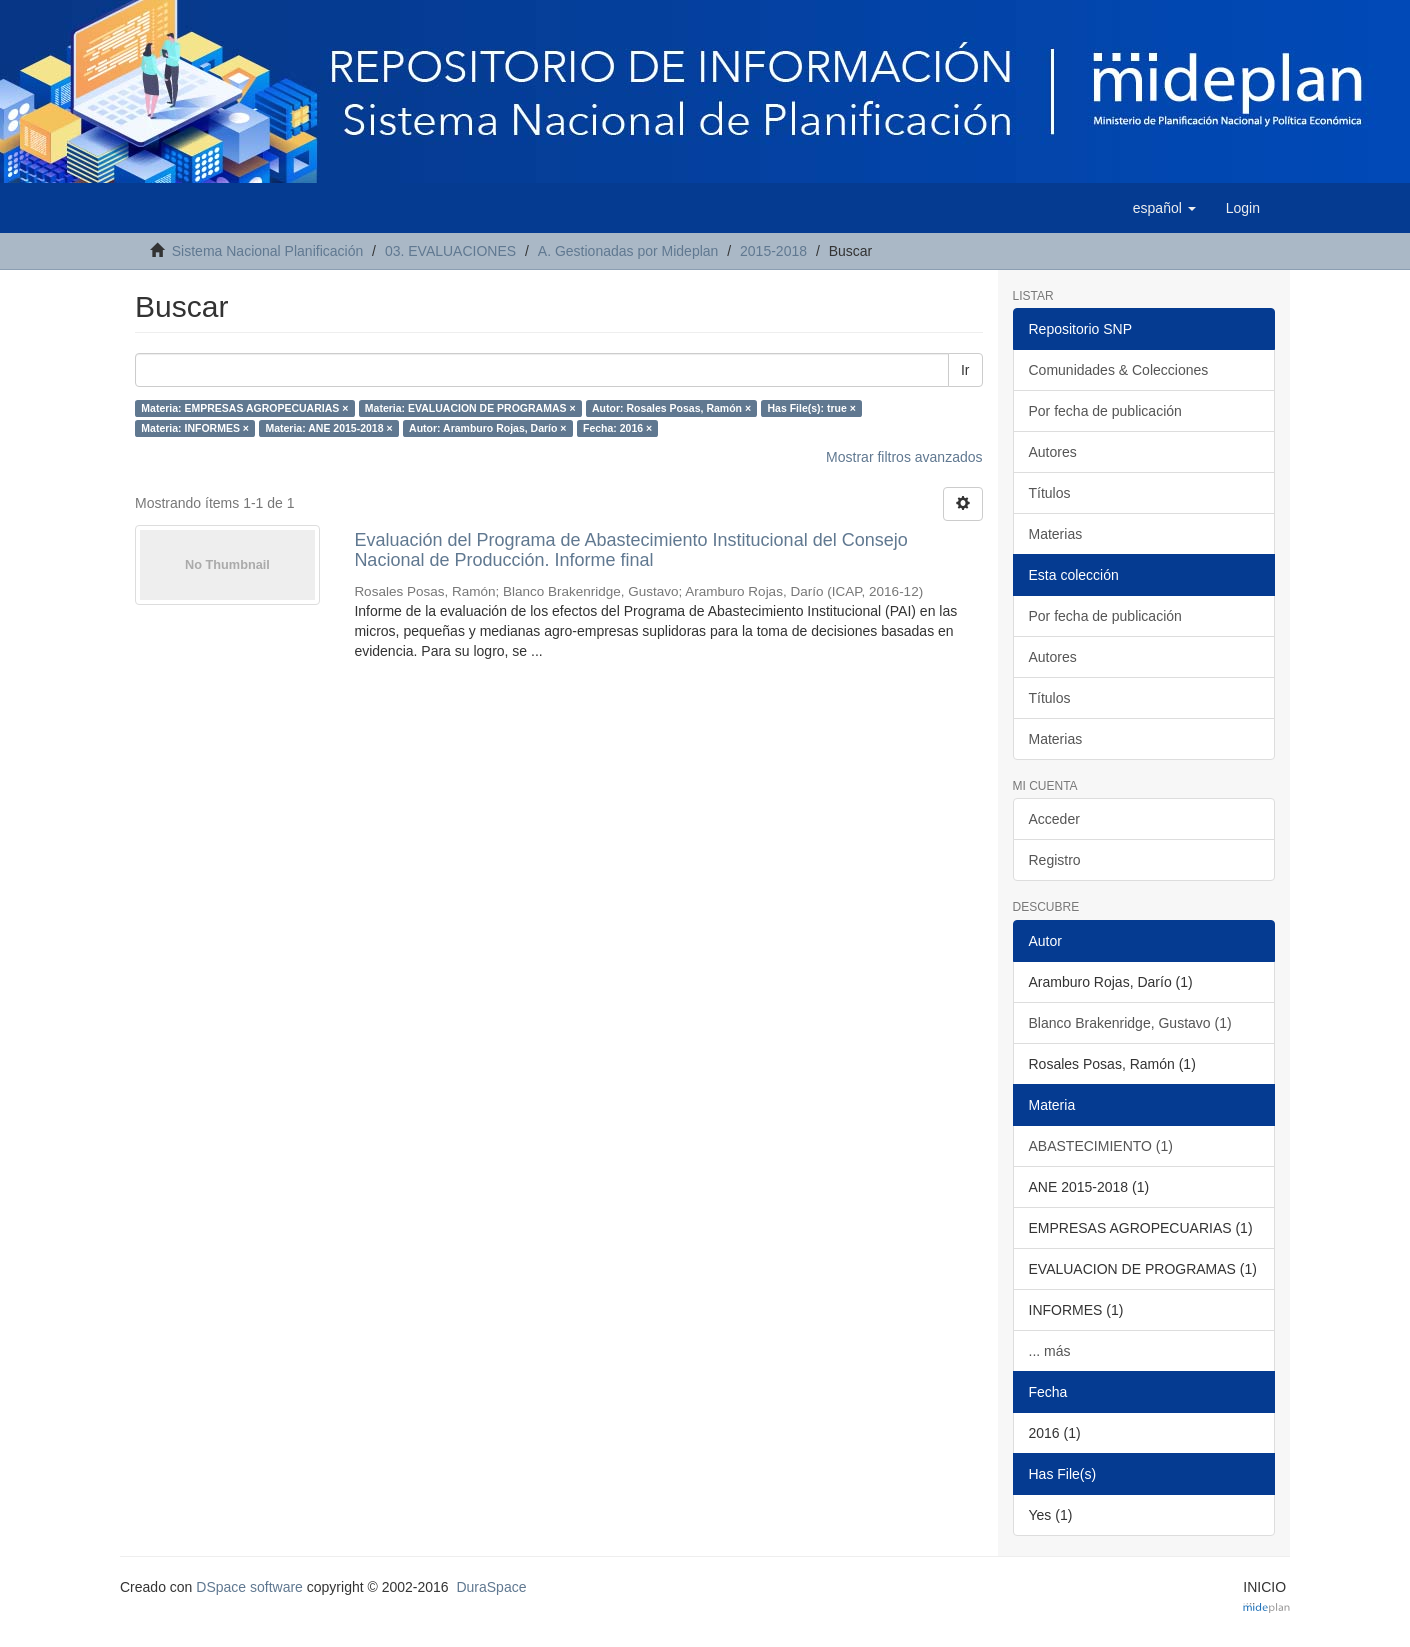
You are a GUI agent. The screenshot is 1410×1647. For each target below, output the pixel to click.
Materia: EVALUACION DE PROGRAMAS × (470, 408)
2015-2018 (773, 251)
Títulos (1050, 493)
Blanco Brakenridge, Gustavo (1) (1130, 1023)
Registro (1055, 860)
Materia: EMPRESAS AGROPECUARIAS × (244, 408)
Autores (1053, 452)
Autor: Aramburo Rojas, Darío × (487, 428)
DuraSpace (491, 1587)
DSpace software (249, 1587)
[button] (1164, 208)
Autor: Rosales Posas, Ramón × (671, 408)
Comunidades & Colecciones (1119, 370)
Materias (1056, 534)
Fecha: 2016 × (617, 428)
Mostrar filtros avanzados (904, 457)
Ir (965, 370)
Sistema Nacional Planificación (267, 251)
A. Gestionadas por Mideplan (628, 251)
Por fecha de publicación (1105, 411)
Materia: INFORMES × (195, 428)
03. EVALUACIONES (450, 251)
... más (1050, 1351)
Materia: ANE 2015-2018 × (328, 428)
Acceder (1054, 819)
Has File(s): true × (812, 408)
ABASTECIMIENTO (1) (1101, 1146)
